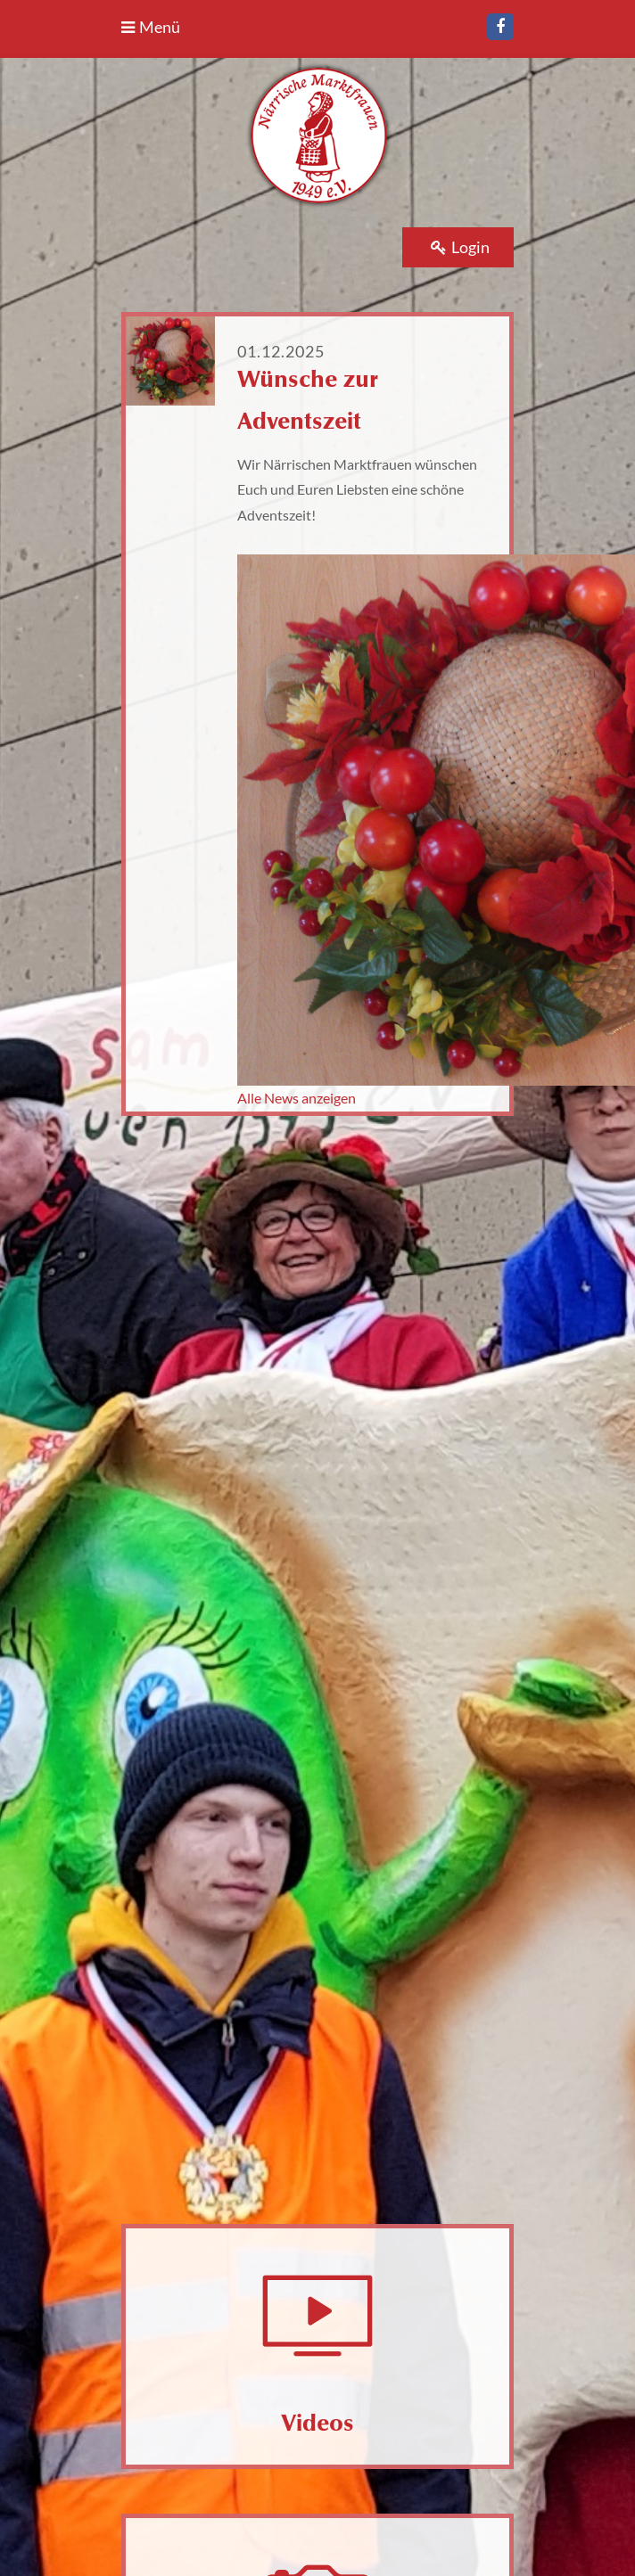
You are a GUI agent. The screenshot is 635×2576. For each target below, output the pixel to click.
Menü (150, 27)
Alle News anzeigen (296, 1097)
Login (460, 247)
